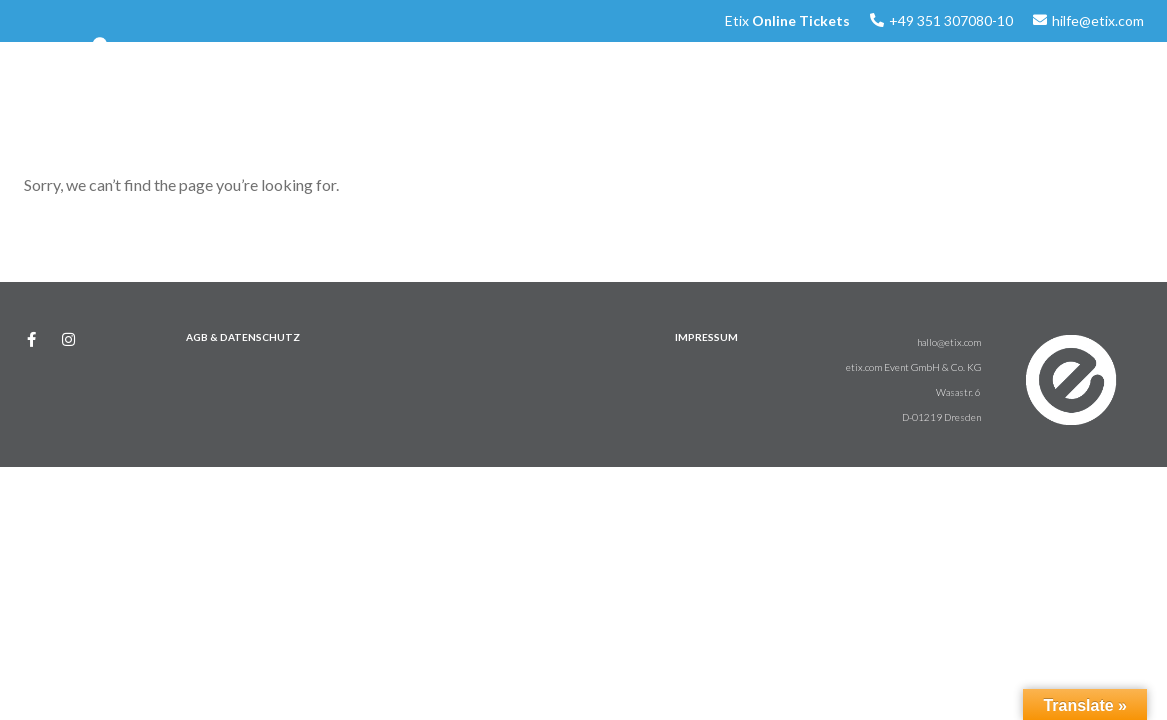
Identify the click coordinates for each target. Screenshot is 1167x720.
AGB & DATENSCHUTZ (243, 337)
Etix (787, 20)
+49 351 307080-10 (951, 20)
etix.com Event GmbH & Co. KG (913, 367)
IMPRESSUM (706, 337)
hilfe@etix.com (1098, 20)
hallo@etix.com (949, 342)
